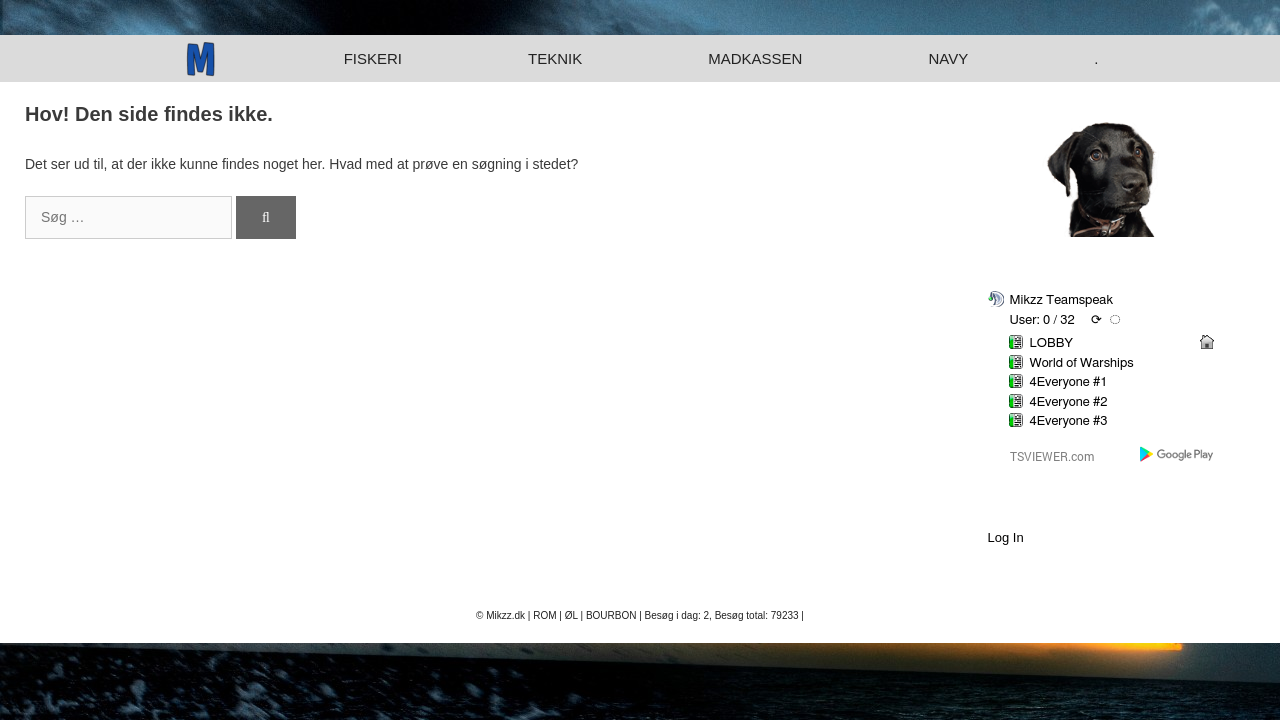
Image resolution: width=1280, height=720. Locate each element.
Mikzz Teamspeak (1062, 300)
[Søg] (266, 217)
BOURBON (611, 615)
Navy (948, 58)
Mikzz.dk (505, 615)
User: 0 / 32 (1042, 320)
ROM (544, 615)
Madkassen (755, 58)
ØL (571, 615)
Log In (1006, 537)
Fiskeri (373, 58)
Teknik (555, 58)
